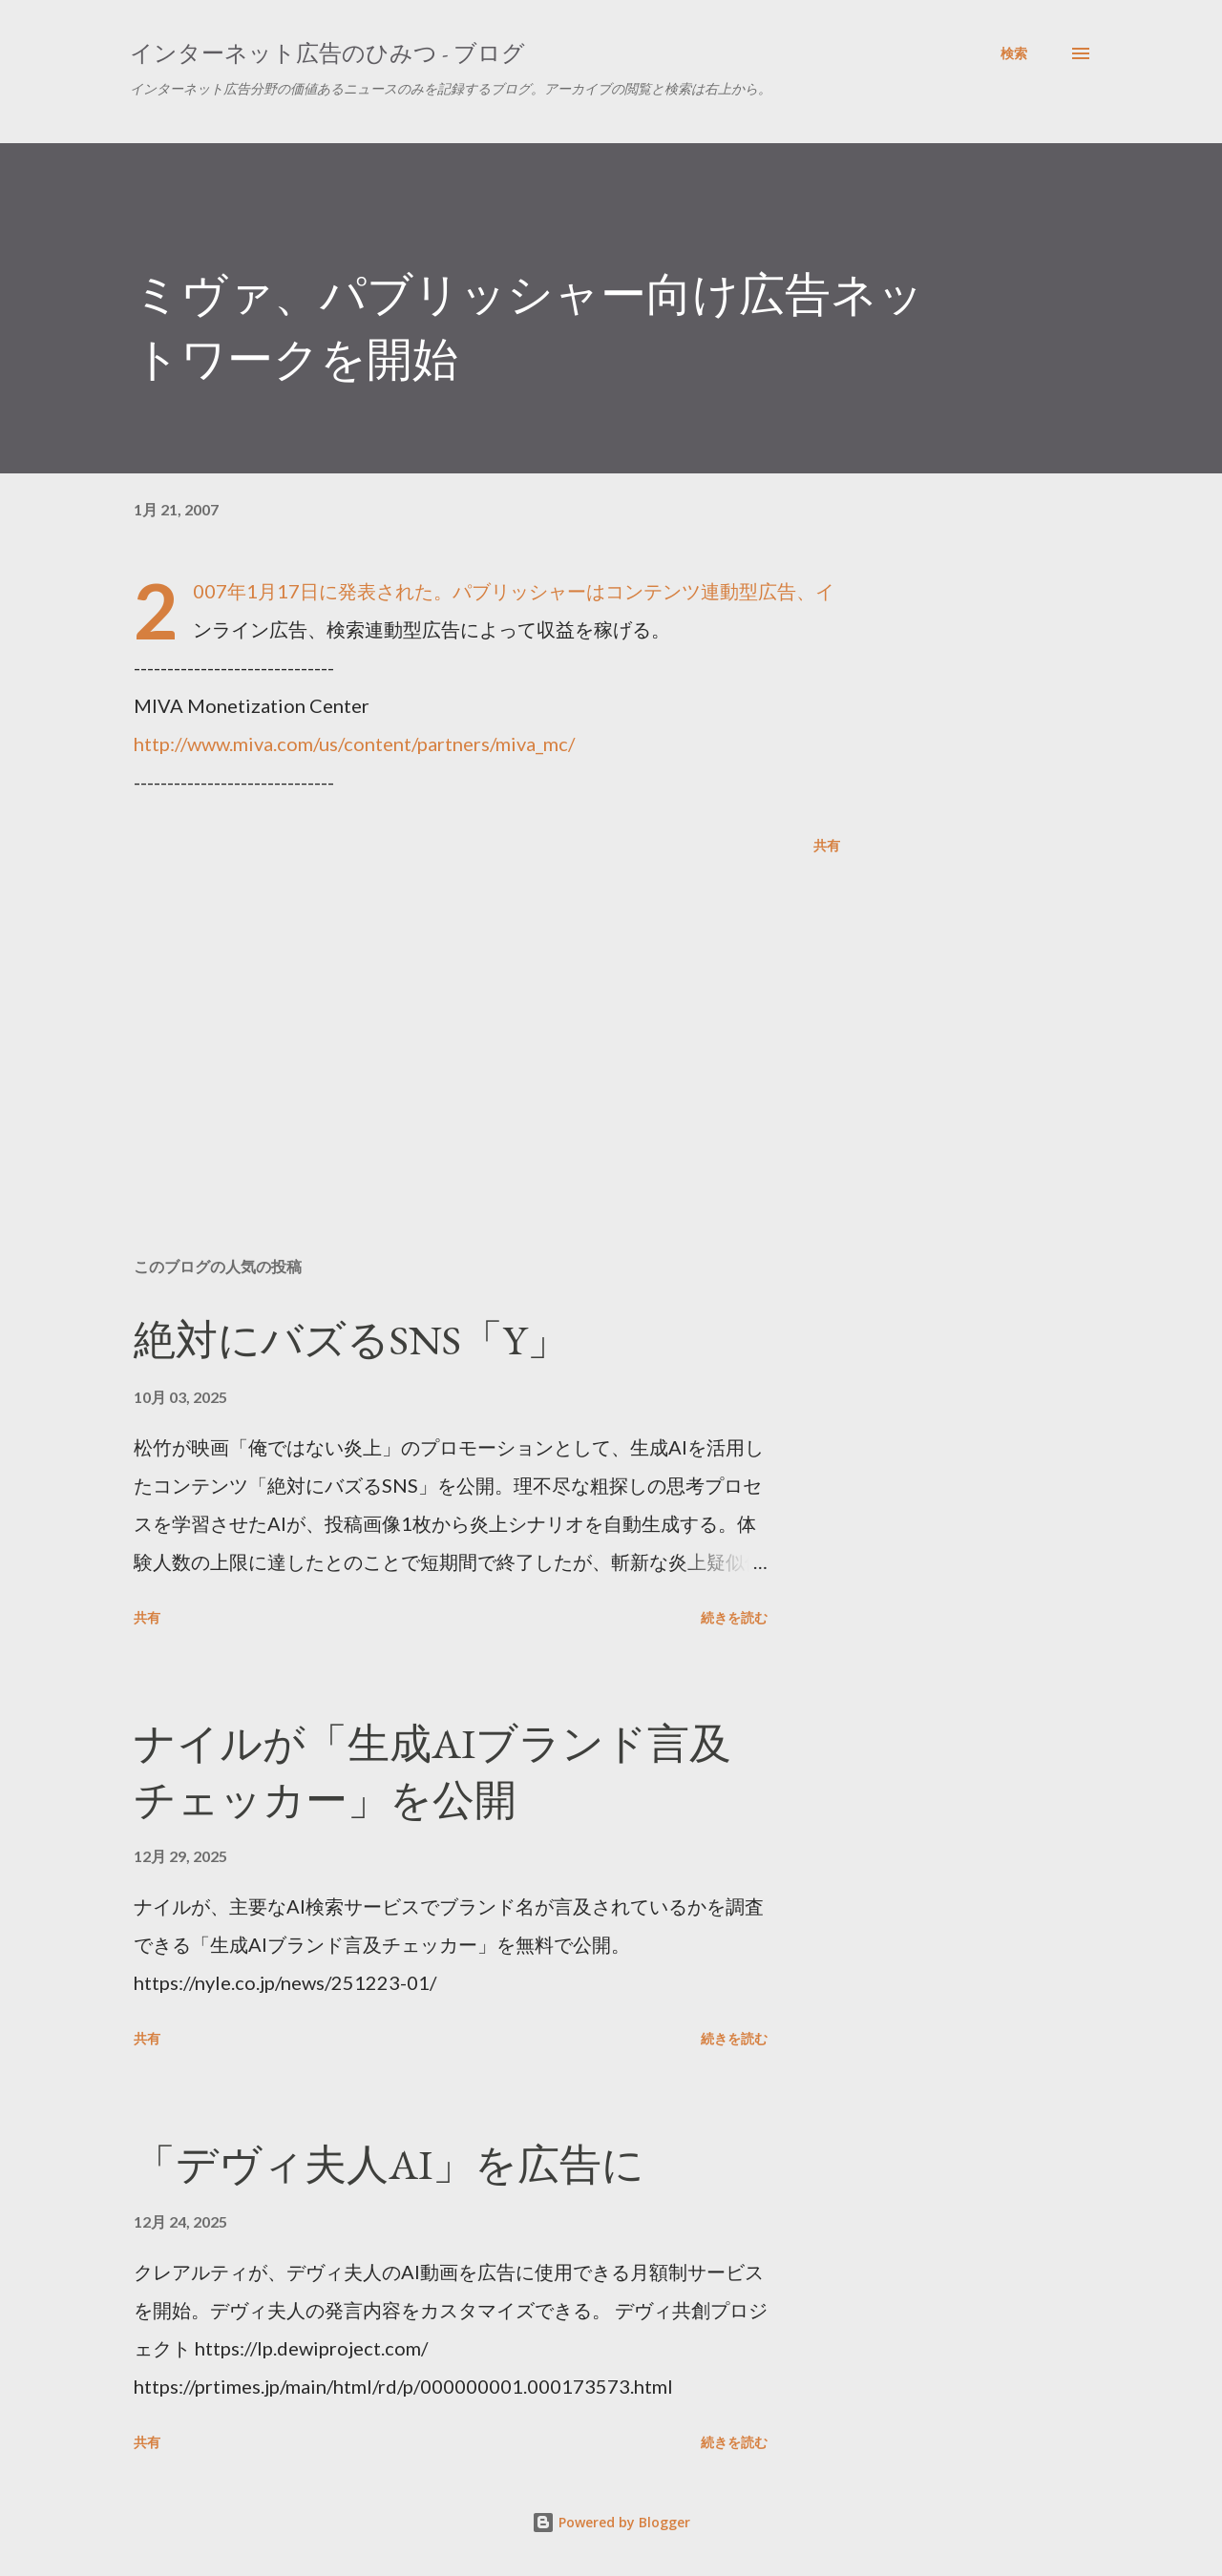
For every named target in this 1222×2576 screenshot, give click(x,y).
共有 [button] (826, 845)
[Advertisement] (456, 1019)
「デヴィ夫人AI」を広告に (389, 2164)
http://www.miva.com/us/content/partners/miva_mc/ (354, 743)
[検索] (1014, 53)
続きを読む (734, 1617)
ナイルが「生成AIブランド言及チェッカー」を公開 (432, 1771)
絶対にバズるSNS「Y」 (351, 1339)
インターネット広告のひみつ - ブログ (327, 53)
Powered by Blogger (611, 2522)
